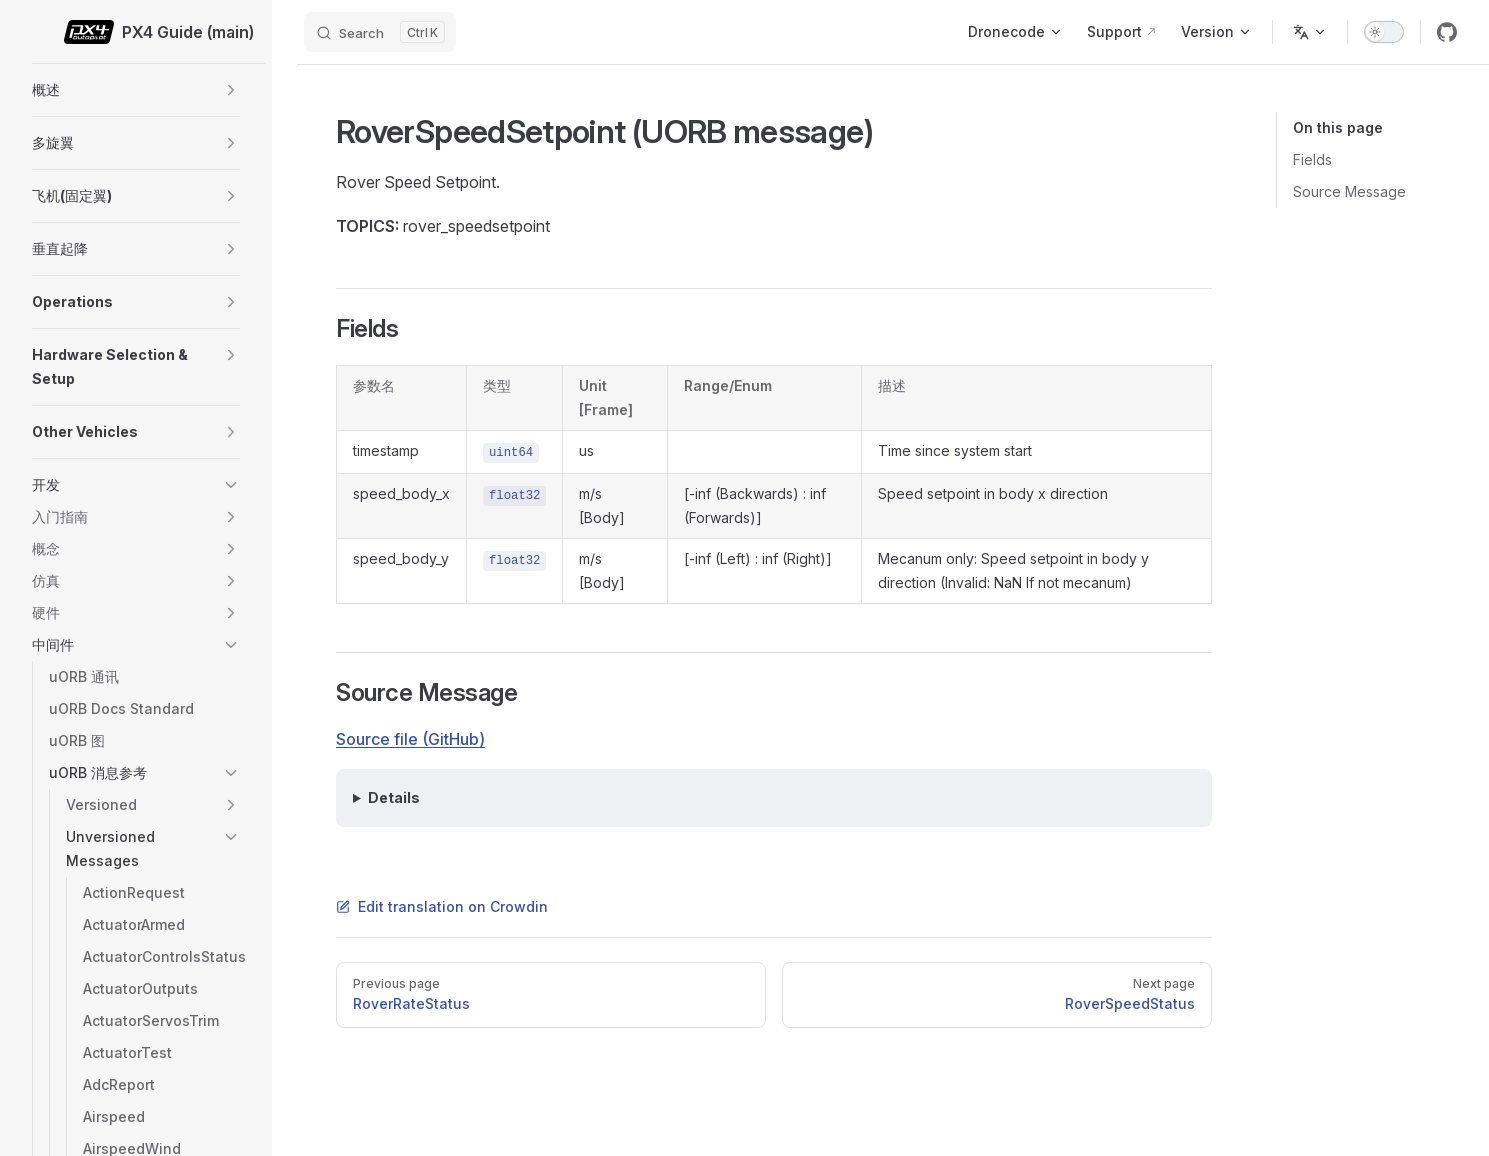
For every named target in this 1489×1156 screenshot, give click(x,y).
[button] (231, 90)
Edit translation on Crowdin (442, 906)
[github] (1447, 32)
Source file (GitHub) (410, 739)
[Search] (380, 32)
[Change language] (1310, 32)
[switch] (1384, 32)
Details (394, 797)
